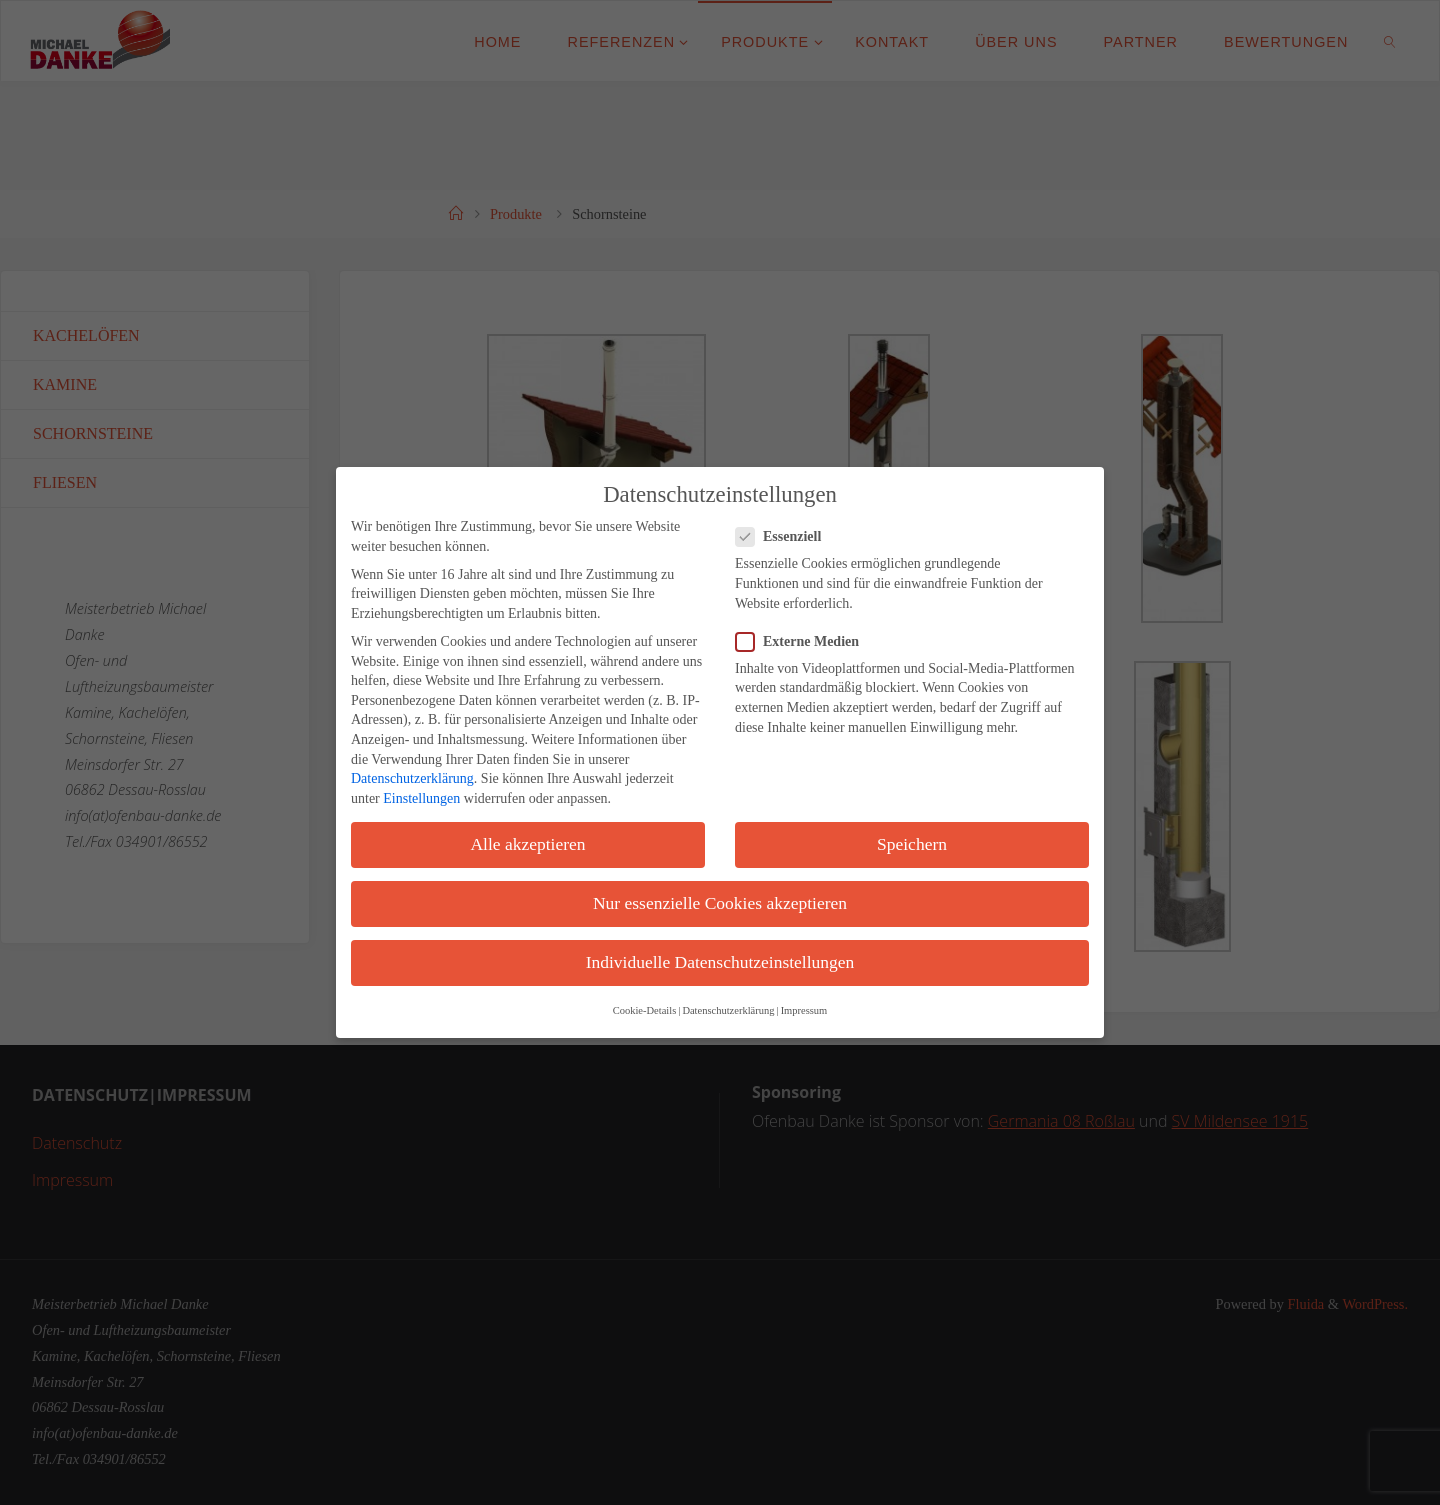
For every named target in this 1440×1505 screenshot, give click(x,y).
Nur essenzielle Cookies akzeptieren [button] (720, 903)
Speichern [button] (912, 844)
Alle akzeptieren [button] (527, 844)
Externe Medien (805, 641)
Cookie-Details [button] (645, 1010)
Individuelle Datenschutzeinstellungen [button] (720, 962)
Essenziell (786, 536)
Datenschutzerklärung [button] (728, 1010)
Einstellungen (421, 798)
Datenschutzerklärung (412, 778)
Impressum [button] (804, 1010)
